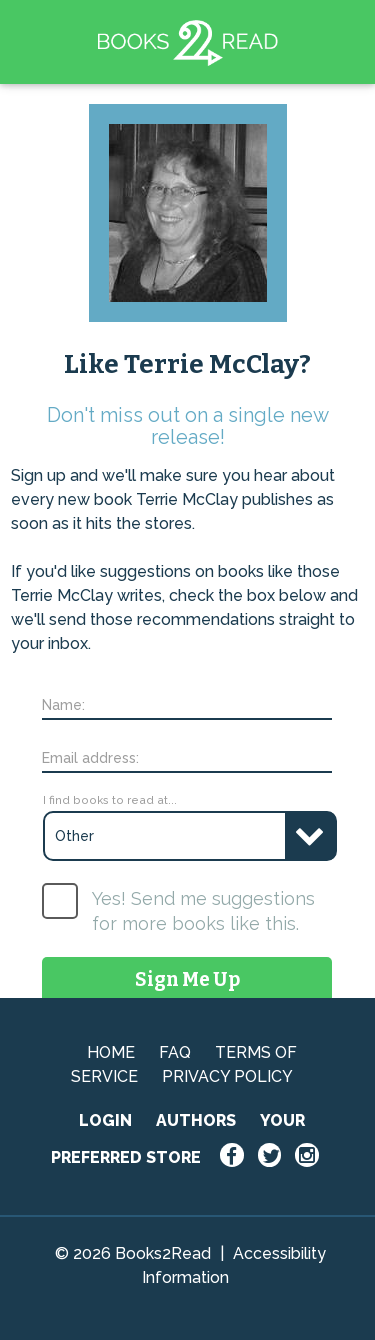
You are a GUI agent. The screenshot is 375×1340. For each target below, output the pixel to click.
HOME (111, 1052)
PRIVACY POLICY (227, 1076)
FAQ (175, 1052)
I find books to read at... (110, 800)
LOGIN (105, 1120)
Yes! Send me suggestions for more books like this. (203, 911)
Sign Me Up (187, 979)
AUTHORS (196, 1120)
